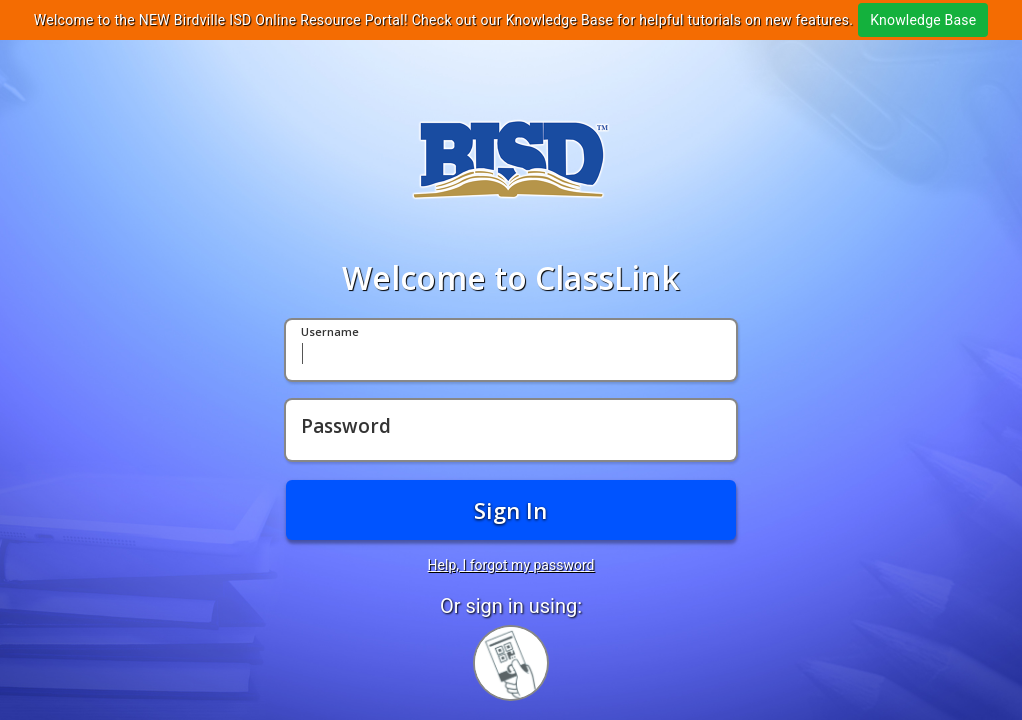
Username (330, 332)
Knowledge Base (923, 20)
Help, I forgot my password (511, 565)
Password (346, 427)
